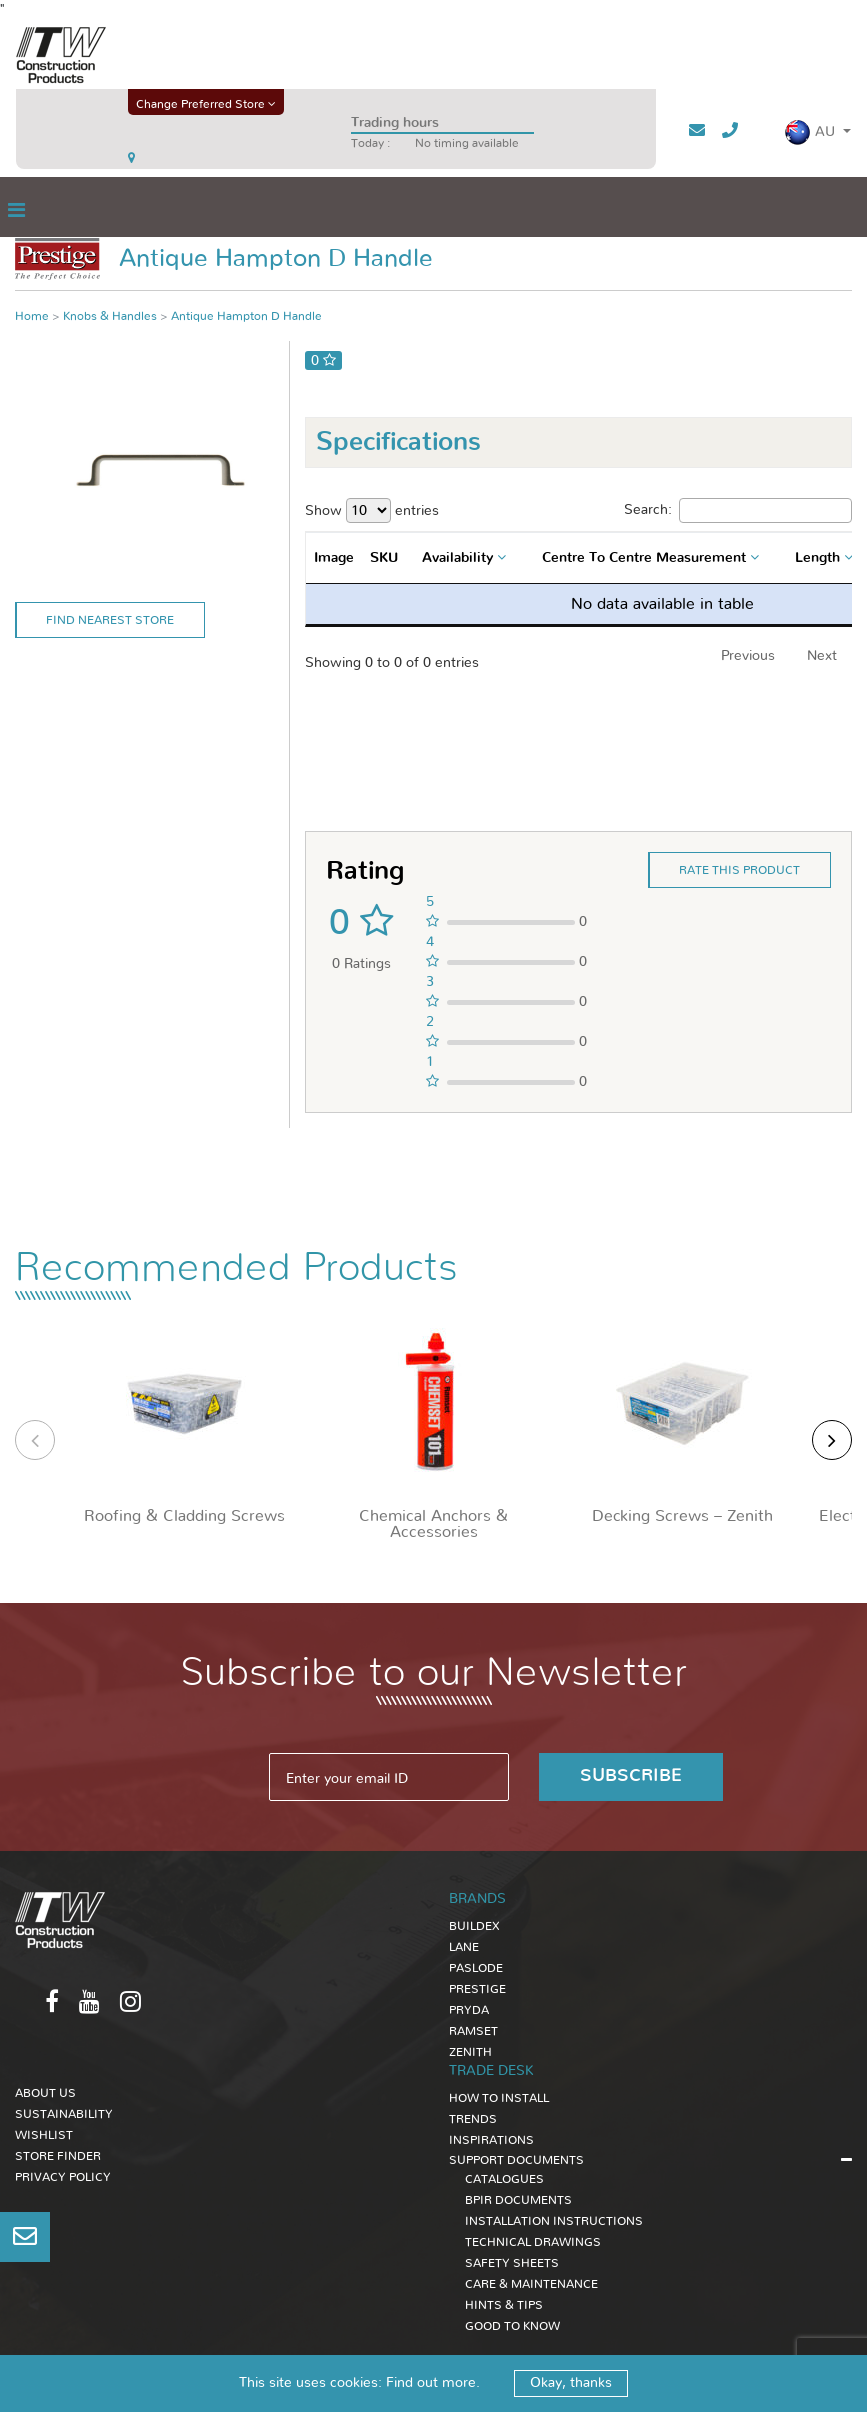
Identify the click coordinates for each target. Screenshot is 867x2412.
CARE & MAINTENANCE (531, 2284)
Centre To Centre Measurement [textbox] (644, 558)
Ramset (473, 2031)
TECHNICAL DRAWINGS (533, 2242)
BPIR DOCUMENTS (518, 2200)
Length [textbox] (817, 558)
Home (32, 316)
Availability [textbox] (457, 558)
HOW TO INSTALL (499, 2098)
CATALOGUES (504, 2179)
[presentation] (35, 1440)
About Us (45, 2093)
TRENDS (473, 2119)
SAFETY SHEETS (512, 2263)
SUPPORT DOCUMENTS (516, 2160)
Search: (738, 510)
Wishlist (44, 2135)
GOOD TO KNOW (512, 2326)
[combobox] (466, 558)
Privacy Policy (63, 2177)
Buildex (474, 1926)
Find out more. (433, 2383)
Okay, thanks (571, 2383)
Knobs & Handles (110, 316)
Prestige (477, 1989)
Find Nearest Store (110, 620)
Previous (748, 656)
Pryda (469, 2010)
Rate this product (739, 870)
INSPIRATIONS (491, 2140)
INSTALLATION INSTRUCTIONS (554, 2221)
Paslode (476, 1968)
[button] (817, 132)
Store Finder (58, 2156)
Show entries (372, 510)
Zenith (470, 2052)
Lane (464, 1947)
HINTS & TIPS (504, 2305)
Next (822, 656)
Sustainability (64, 2114)
